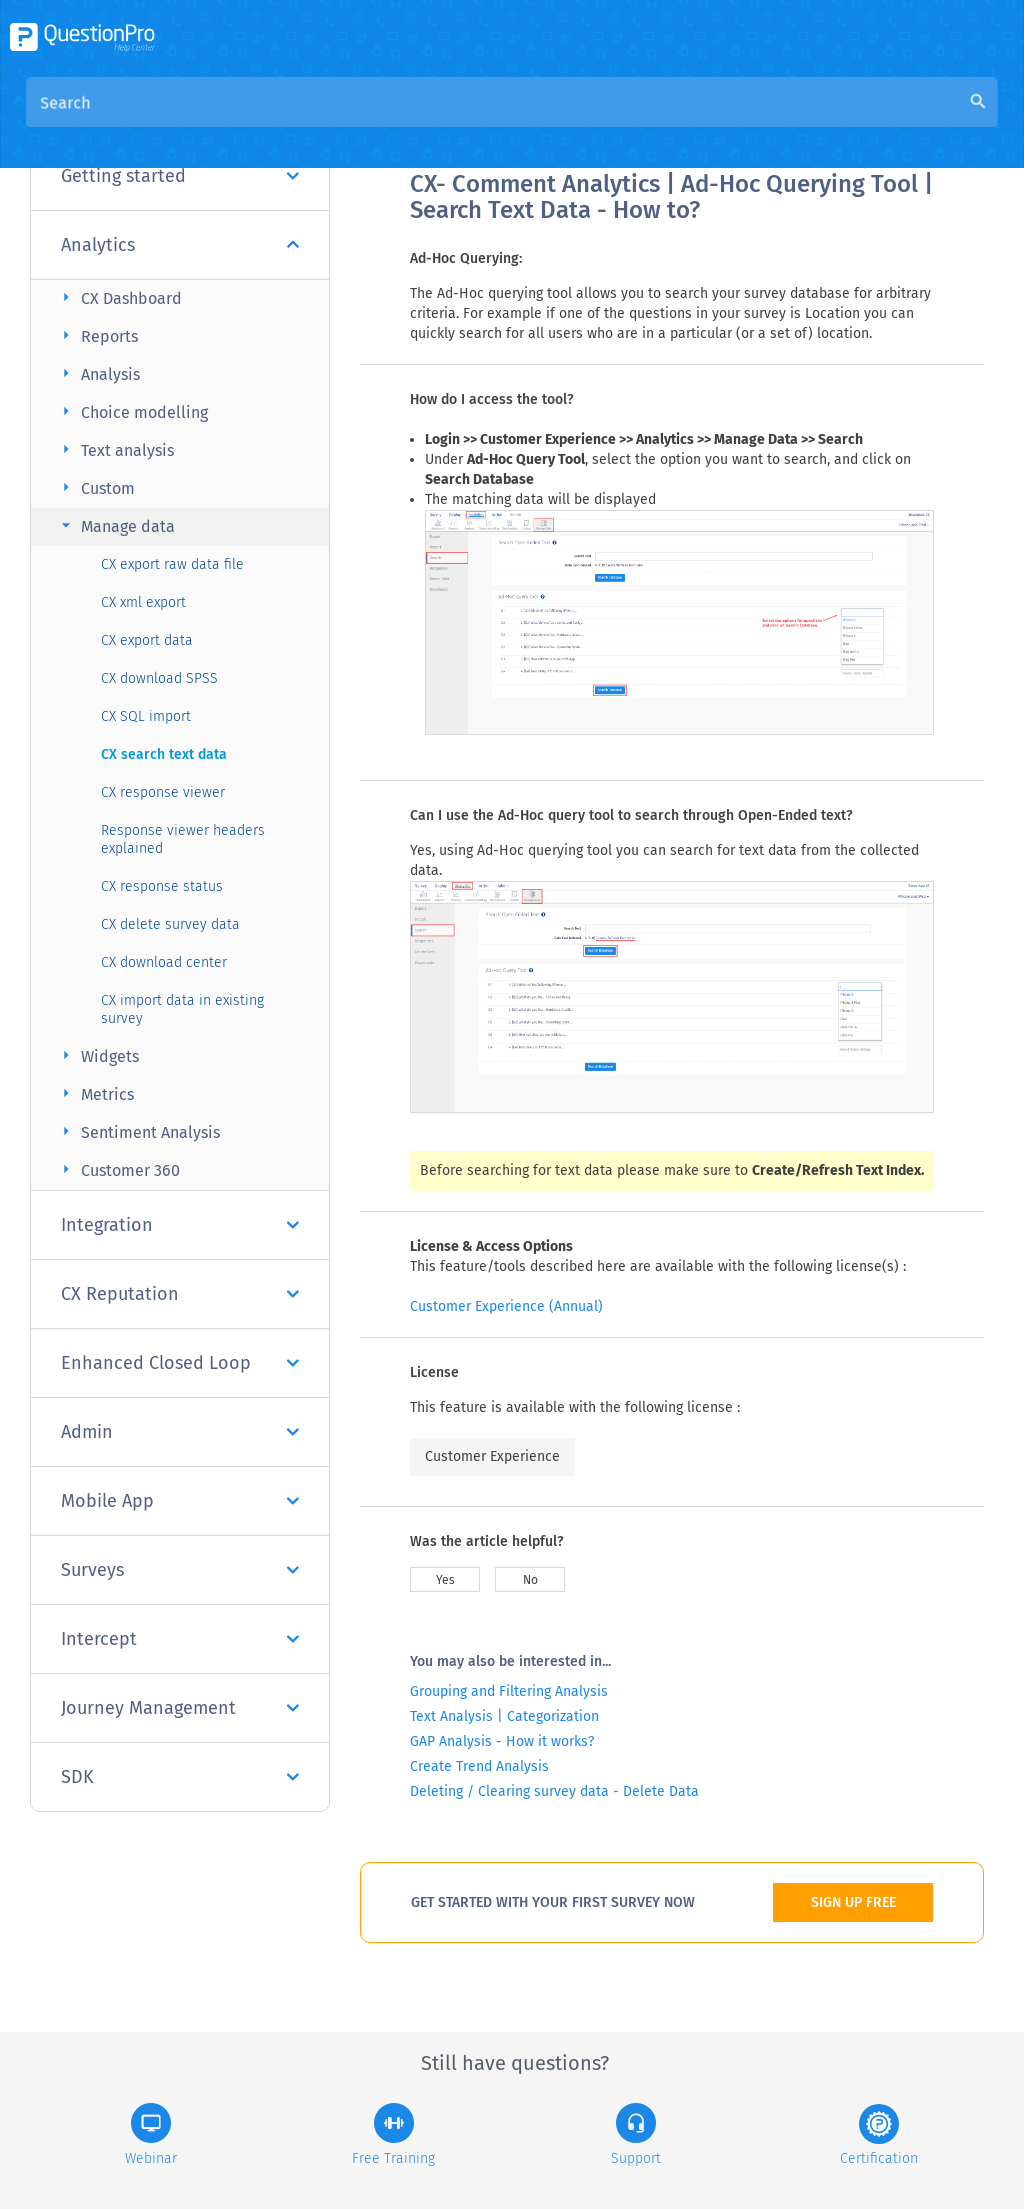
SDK (180, 1777)
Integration (180, 1225)
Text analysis (115, 449)
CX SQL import (146, 716)
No (530, 1580)
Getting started (180, 176)
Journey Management (180, 1708)
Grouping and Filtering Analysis (509, 1691)
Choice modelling (132, 411)
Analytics (180, 245)
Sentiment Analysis (138, 1131)
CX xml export (143, 602)
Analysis (98, 373)
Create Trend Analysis (479, 1766)
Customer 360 (118, 1169)
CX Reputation (180, 1294)
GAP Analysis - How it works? (502, 1741)
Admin (180, 1432)
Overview (444, 121)
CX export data (147, 640)
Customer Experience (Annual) (506, 1306)
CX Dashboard (119, 297)
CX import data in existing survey (182, 1009)
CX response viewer (163, 792)
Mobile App (180, 1501)
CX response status (162, 886)
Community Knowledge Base (602, 121)
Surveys (180, 1570)
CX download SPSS (159, 678)
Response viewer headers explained (183, 839)
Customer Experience (492, 1456)
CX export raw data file (172, 564)
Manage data (115, 525)
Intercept (180, 1639)
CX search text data (164, 754)
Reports (97, 335)
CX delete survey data (170, 924)
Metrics (95, 1093)
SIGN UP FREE (853, 1902)
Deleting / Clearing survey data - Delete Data (554, 1791)
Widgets (97, 1055)
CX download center (164, 962)
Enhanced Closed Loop (180, 1363)
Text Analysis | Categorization (504, 1716)
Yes (445, 1580)
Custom (95, 487)
